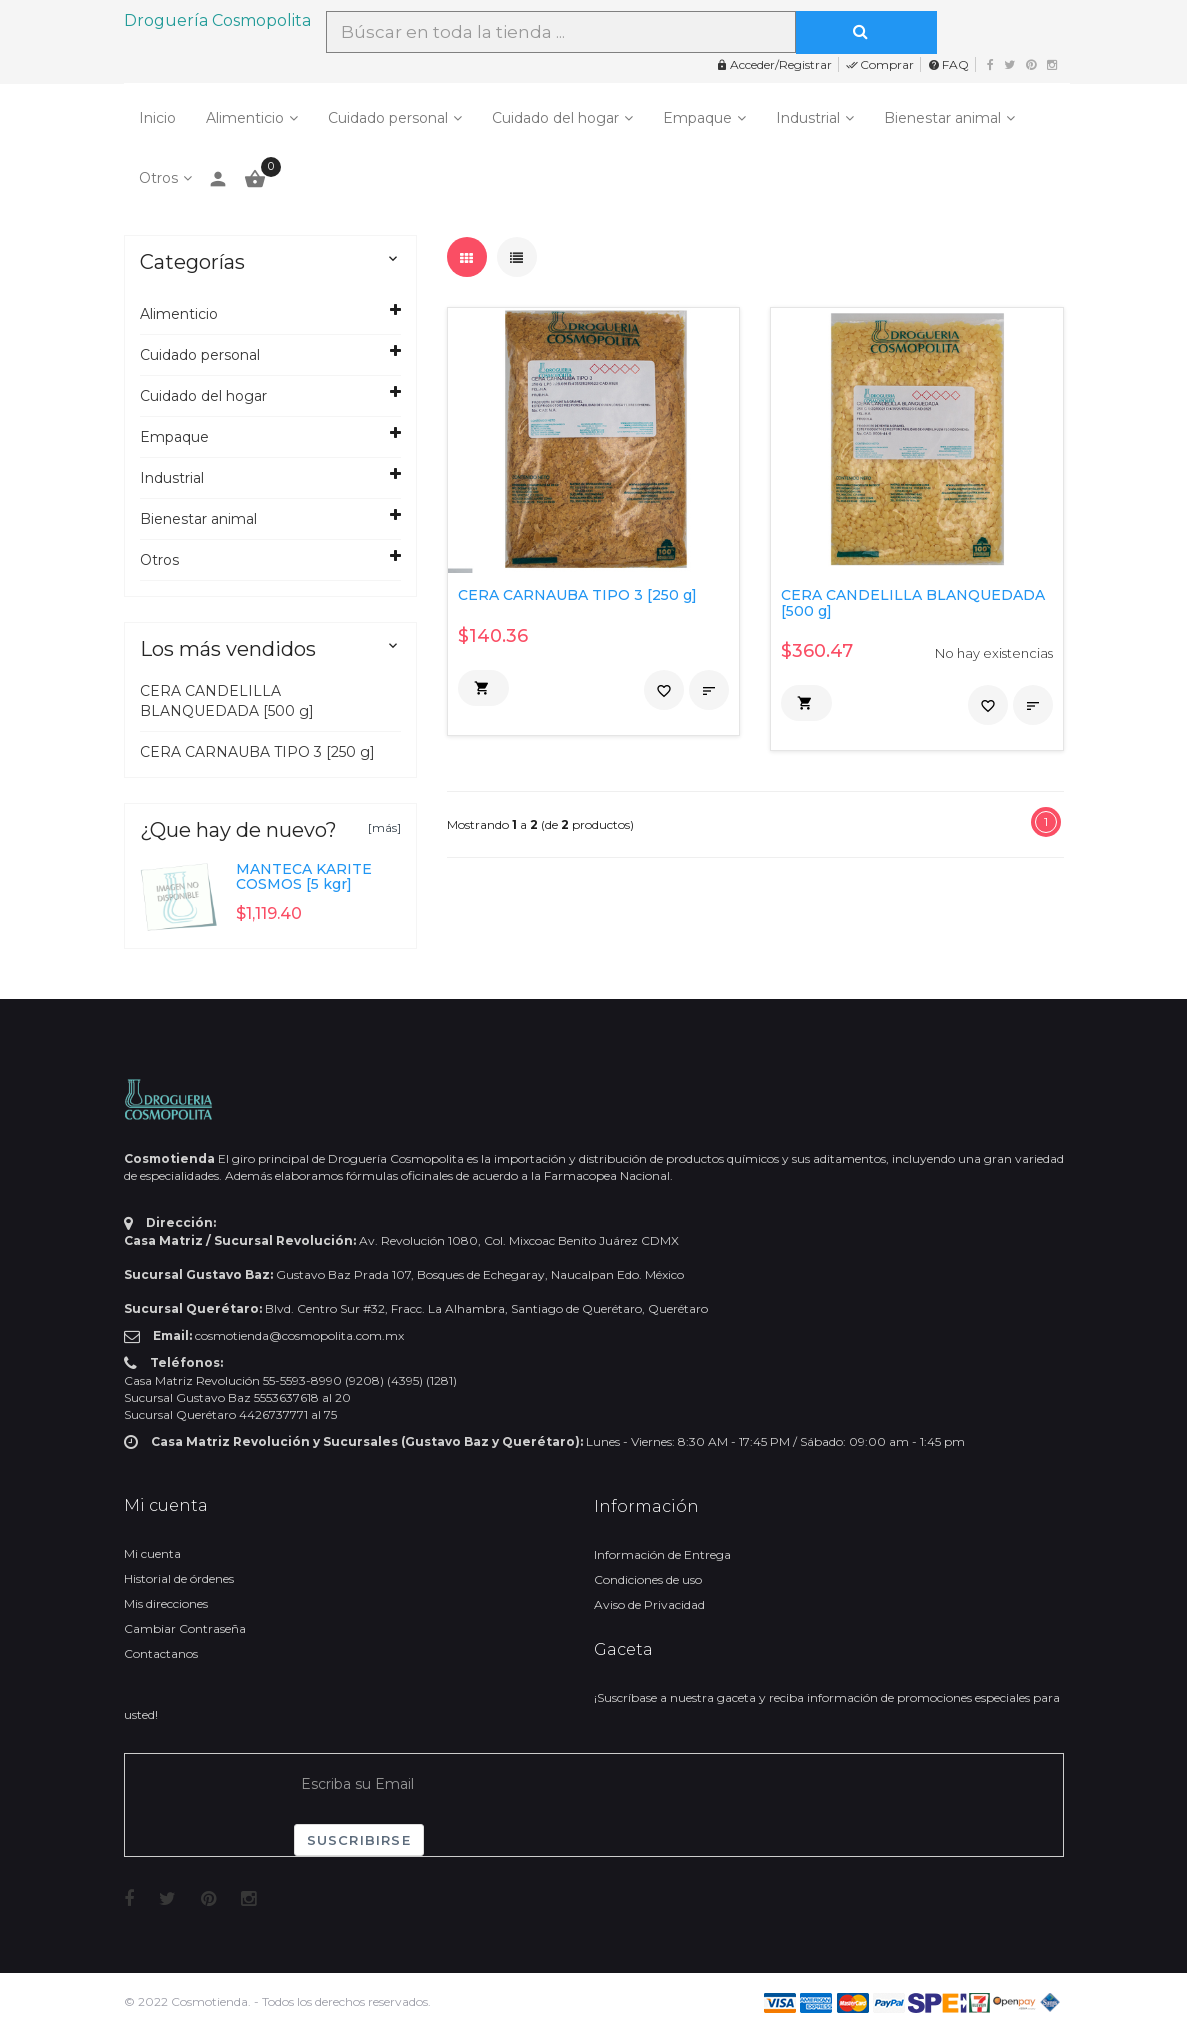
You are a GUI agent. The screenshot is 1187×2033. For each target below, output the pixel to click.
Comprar (880, 64)
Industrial (808, 118)
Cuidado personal (388, 118)
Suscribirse (359, 1840)
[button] (483, 688)
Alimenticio (245, 118)
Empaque (697, 118)
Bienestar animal (942, 118)
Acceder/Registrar (774, 64)
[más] (384, 827)
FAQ (948, 64)
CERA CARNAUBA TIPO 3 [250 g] (257, 752)
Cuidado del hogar (555, 118)
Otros (158, 178)
